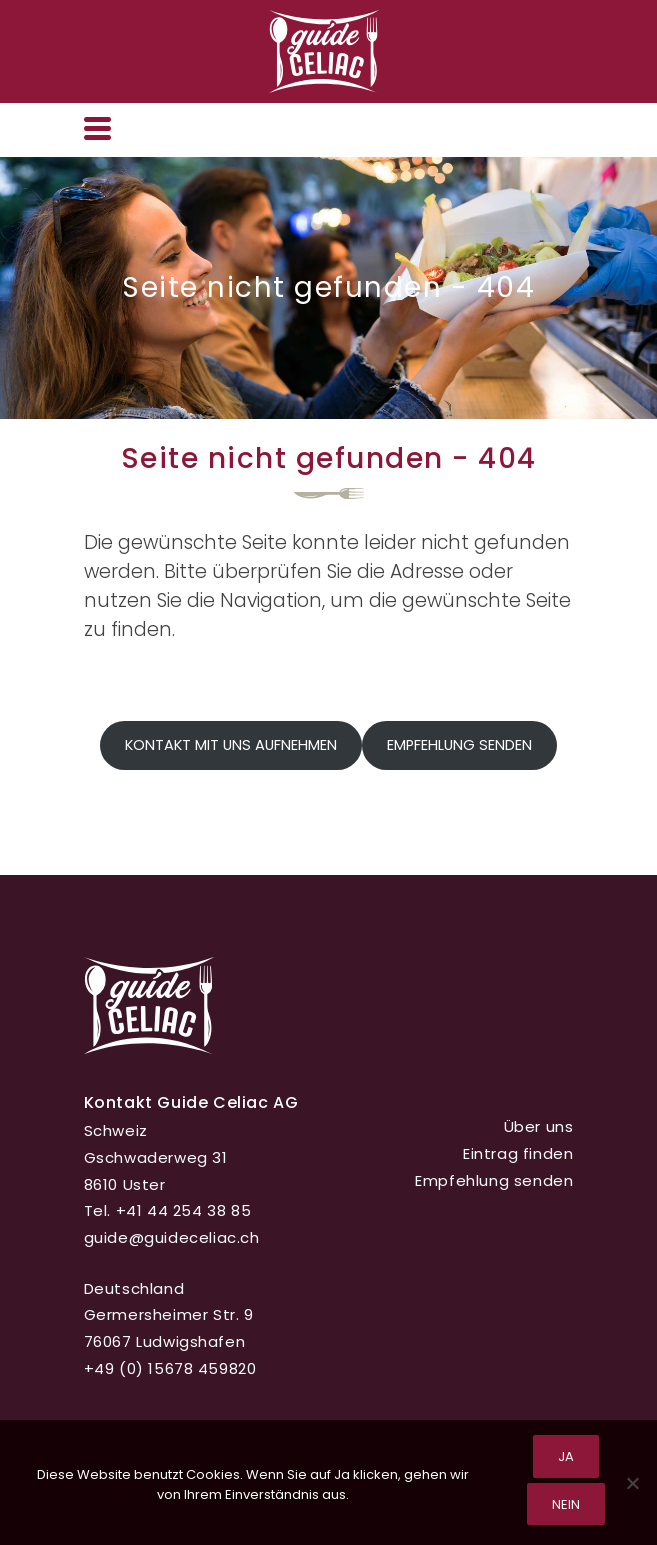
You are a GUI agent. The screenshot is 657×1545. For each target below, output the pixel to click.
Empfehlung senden (459, 745)
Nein (566, 1504)
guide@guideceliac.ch (172, 1237)
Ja (566, 1456)
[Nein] (632, 1483)
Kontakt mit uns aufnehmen (231, 745)
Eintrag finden (518, 1153)
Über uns (539, 1126)
